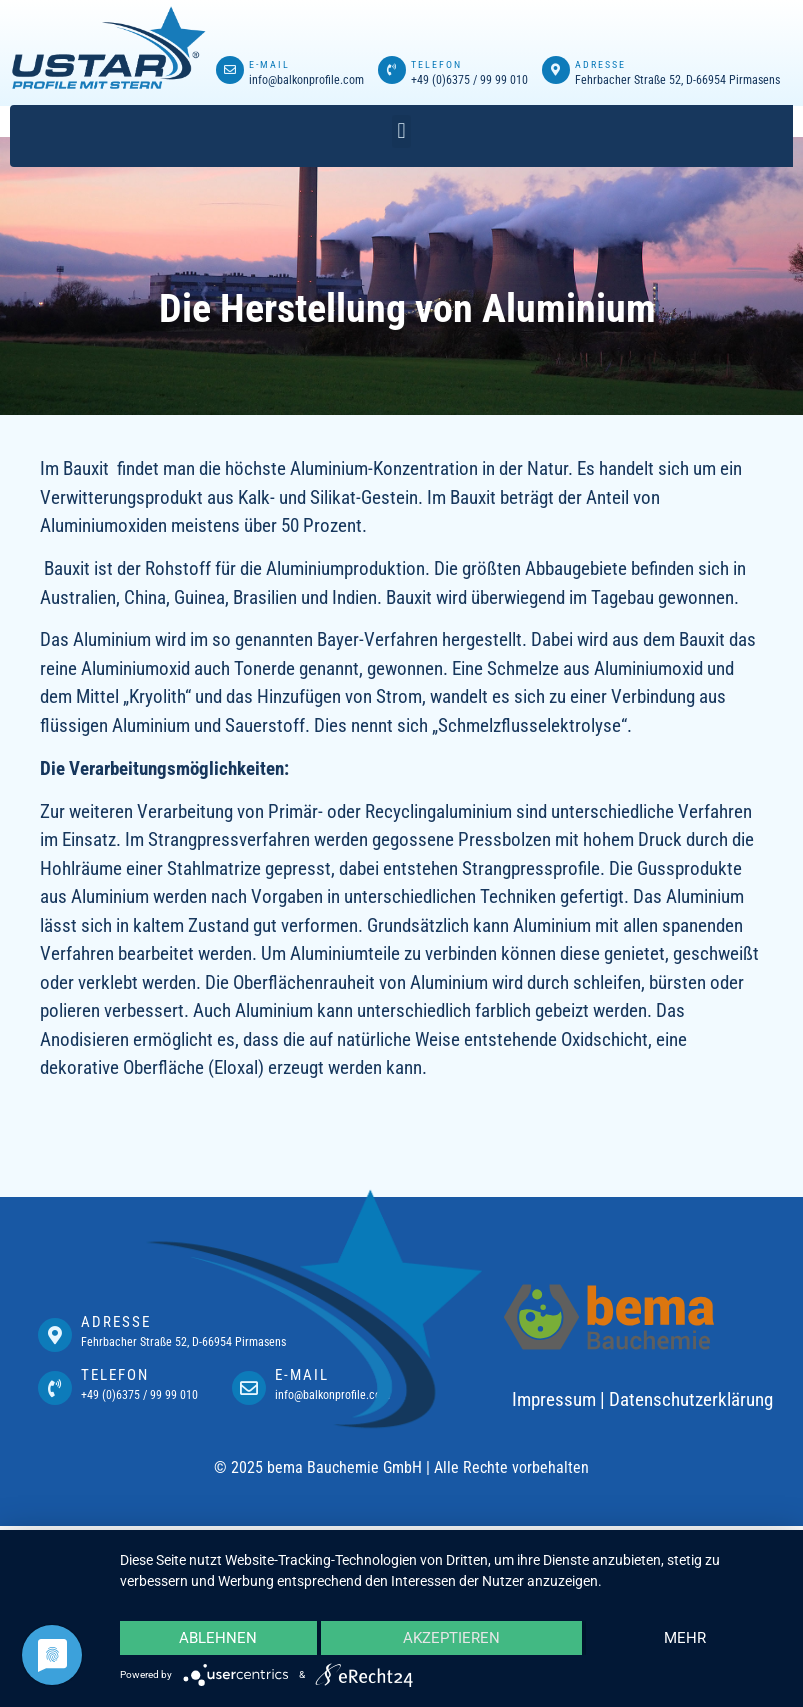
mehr (685, 1638)
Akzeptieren (451, 1638)
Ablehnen (218, 1638)
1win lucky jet (213, 29)
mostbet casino (216, 29)
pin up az (211, 29)
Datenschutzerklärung (691, 1399)
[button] (401, 131)
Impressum (554, 1399)
